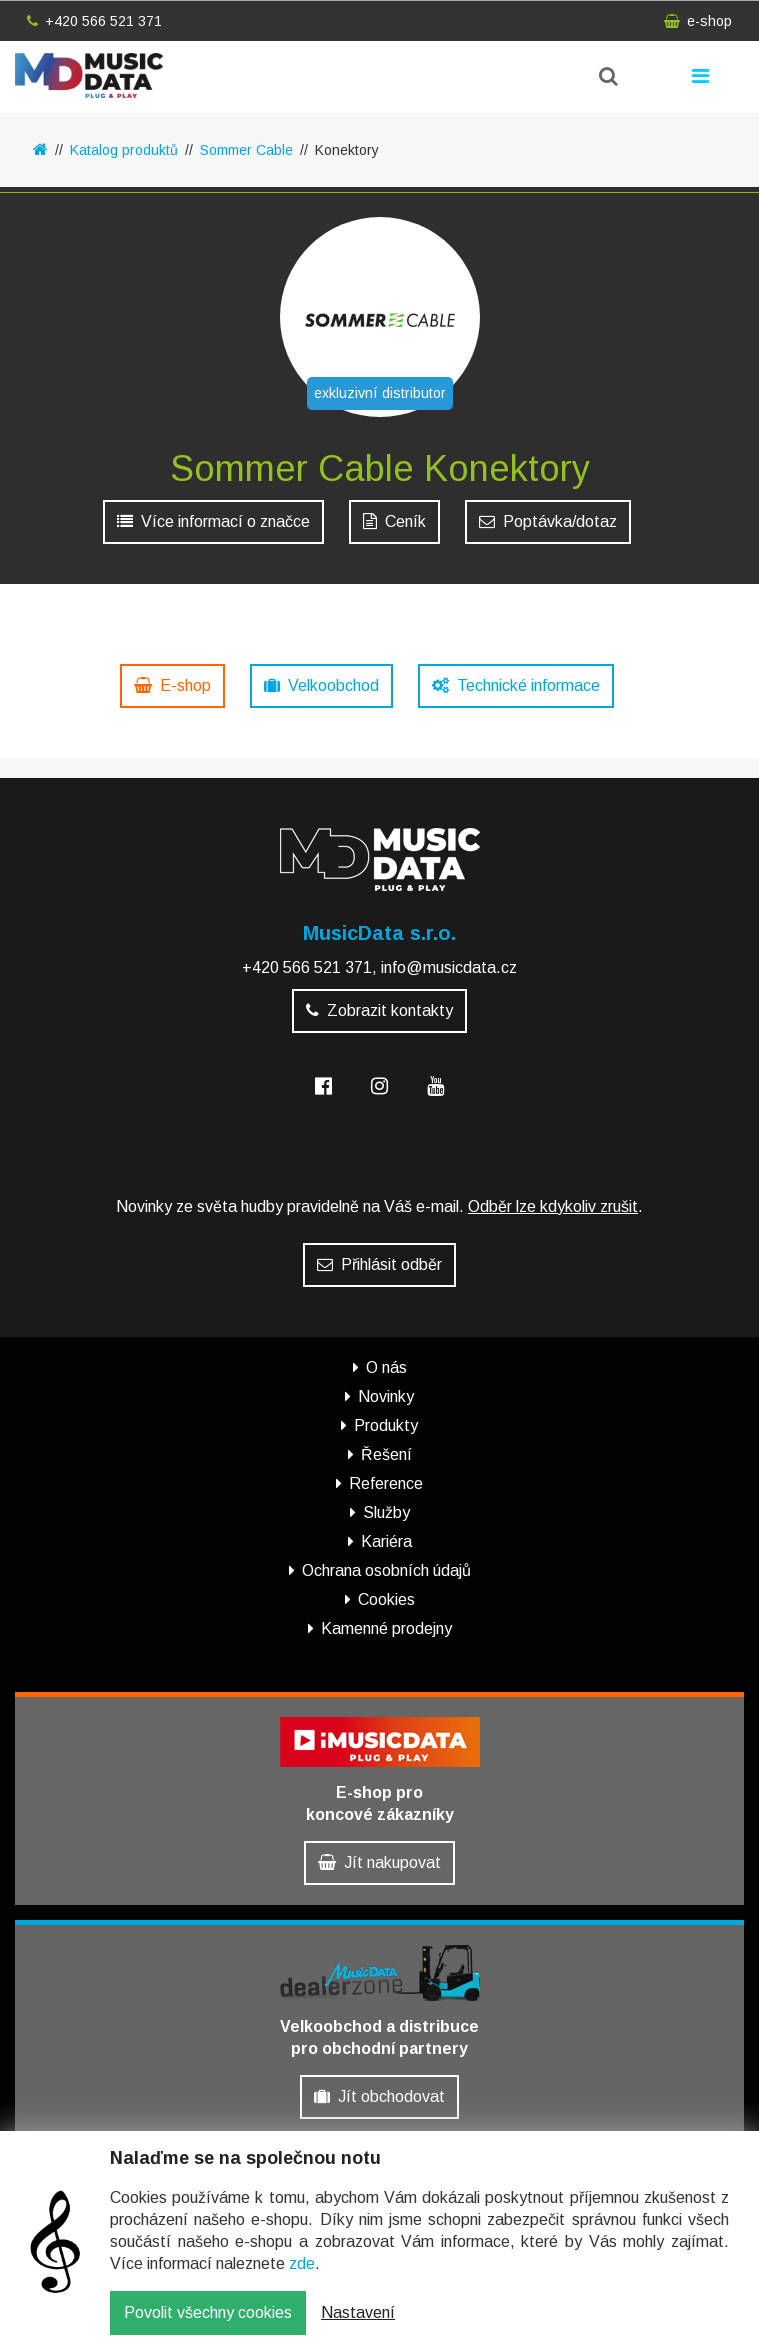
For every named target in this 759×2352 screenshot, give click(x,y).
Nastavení (358, 2314)
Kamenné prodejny (386, 1628)
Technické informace (516, 685)
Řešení (386, 1454)
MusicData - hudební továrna (89, 75)
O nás (386, 1367)
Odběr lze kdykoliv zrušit (553, 1206)
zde (302, 2265)
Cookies (386, 1599)
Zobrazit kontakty (379, 1010)
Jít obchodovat (379, 2096)
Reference (386, 1483)
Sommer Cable (246, 150)
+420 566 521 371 (94, 21)
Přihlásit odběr (379, 1264)
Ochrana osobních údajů (386, 1570)
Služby (386, 1512)
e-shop (698, 21)
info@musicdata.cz (449, 967)
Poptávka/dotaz (548, 521)
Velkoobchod (321, 685)
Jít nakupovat (379, 1862)
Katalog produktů (124, 150)
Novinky (386, 1396)
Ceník (394, 521)
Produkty (386, 1425)
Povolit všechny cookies (208, 2314)
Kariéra (386, 1541)
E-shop (172, 685)
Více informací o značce (213, 521)
